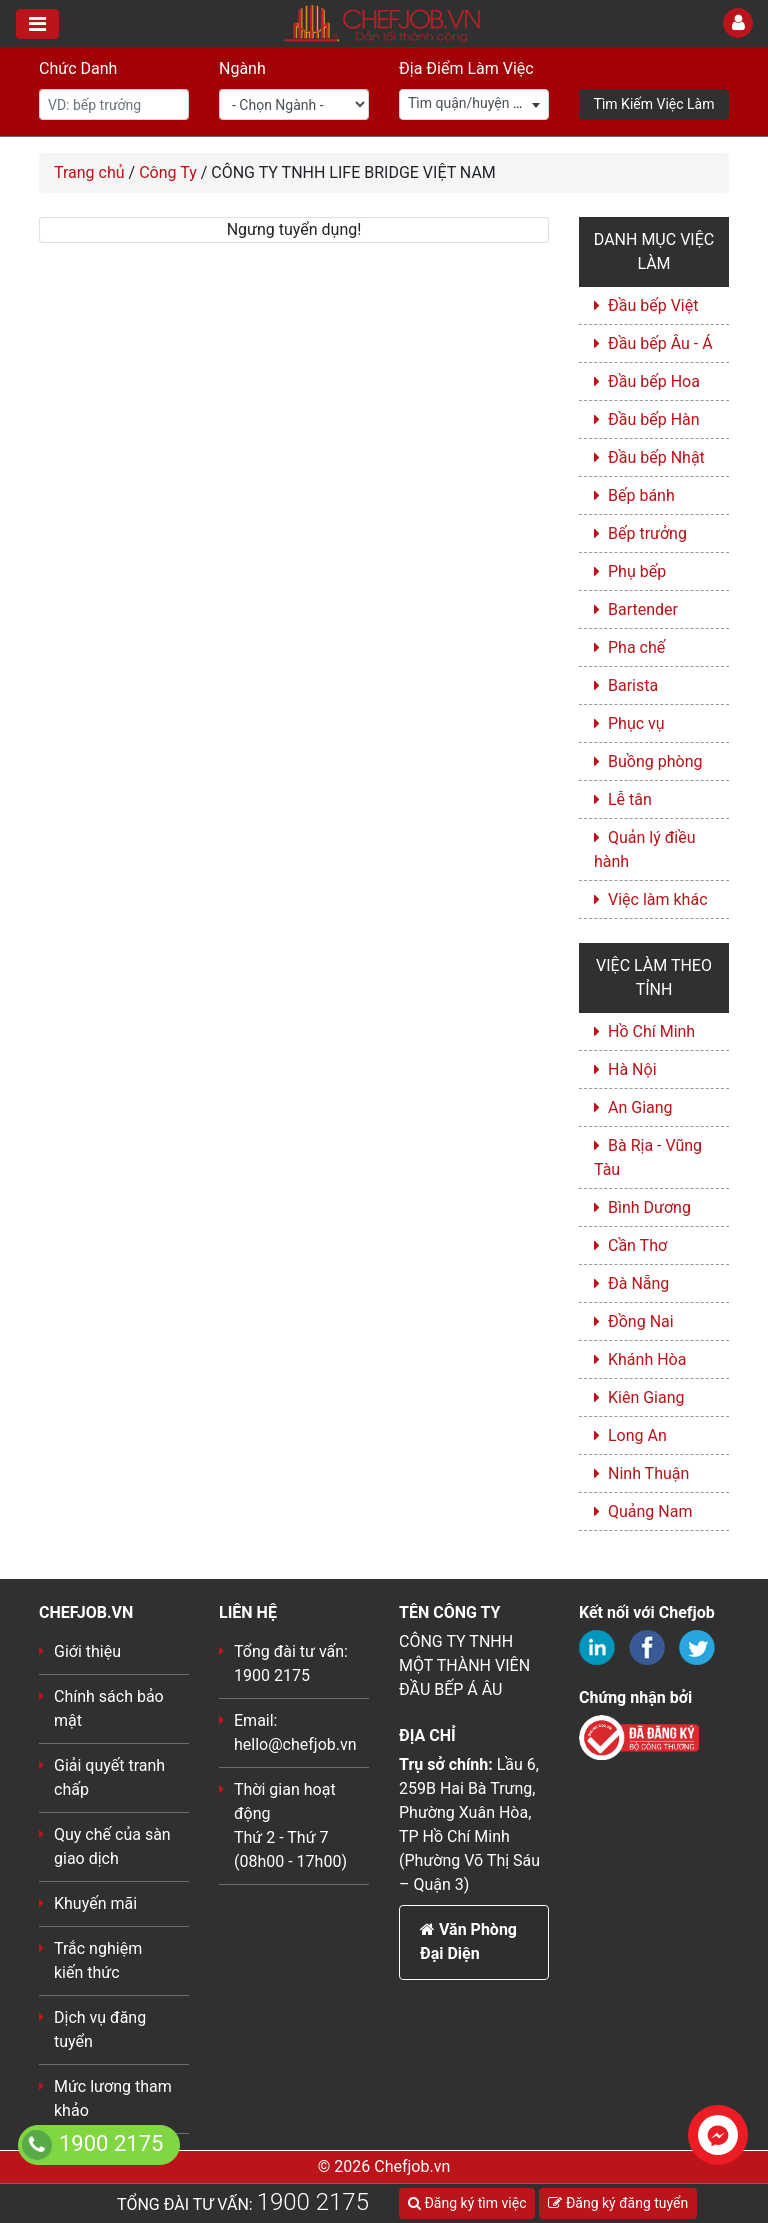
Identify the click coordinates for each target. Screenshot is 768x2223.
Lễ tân (630, 799)
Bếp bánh (641, 495)
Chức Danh (78, 68)
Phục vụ (636, 723)
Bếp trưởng (647, 533)
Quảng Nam (650, 1511)
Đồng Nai (641, 1321)
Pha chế (636, 647)
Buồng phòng (655, 761)
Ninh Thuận (648, 1473)
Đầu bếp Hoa (654, 381)
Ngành (242, 68)
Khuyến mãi (95, 1903)
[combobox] (474, 104)
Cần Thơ (637, 1245)
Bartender (643, 609)
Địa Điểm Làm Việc (466, 68)
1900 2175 (313, 2202)
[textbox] (474, 103)
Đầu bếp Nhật (656, 457)
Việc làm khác (658, 899)
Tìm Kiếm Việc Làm (654, 104)
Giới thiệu (87, 1651)
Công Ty (168, 172)
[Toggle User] (738, 23)
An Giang (640, 1107)
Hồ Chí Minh (651, 1031)
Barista (633, 685)
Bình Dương (649, 1207)
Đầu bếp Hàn (654, 419)
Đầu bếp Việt (653, 305)
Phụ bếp (637, 571)
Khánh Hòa (647, 1359)
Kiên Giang (646, 1397)
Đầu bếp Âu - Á (660, 343)
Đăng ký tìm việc (467, 2203)
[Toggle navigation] (37, 24)
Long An (637, 1435)
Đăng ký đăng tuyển (618, 2203)
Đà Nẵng (638, 1283)
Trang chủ (89, 172)
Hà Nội (632, 1069)
